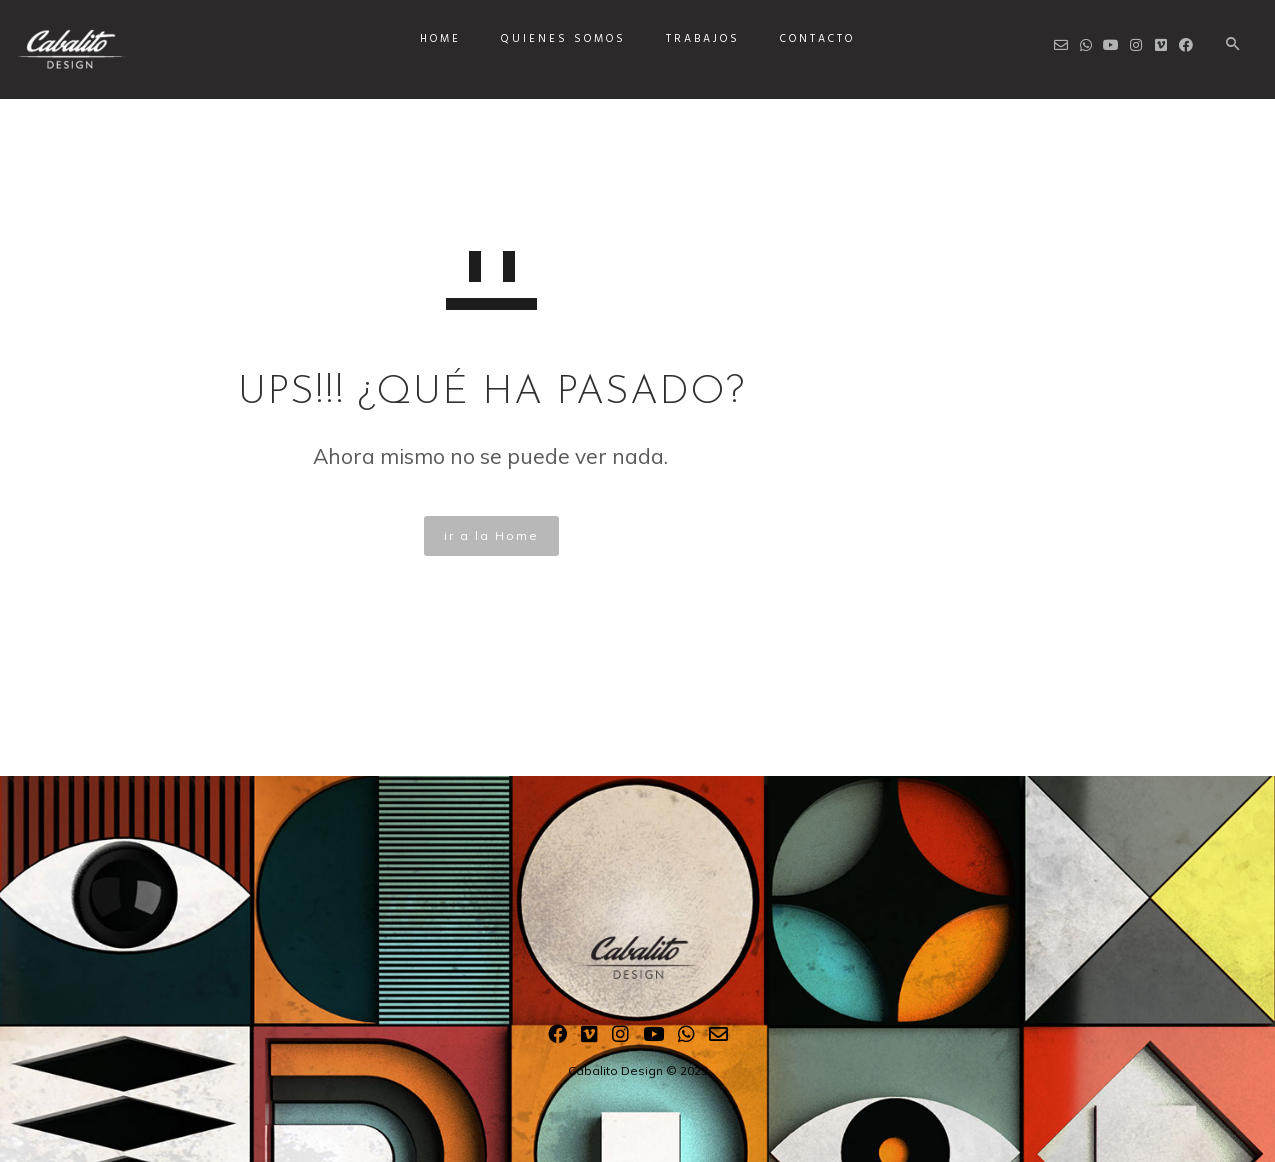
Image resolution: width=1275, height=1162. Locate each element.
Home (440, 39)
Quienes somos (563, 39)
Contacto (817, 39)
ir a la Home (491, 535)
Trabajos (703, 39)
